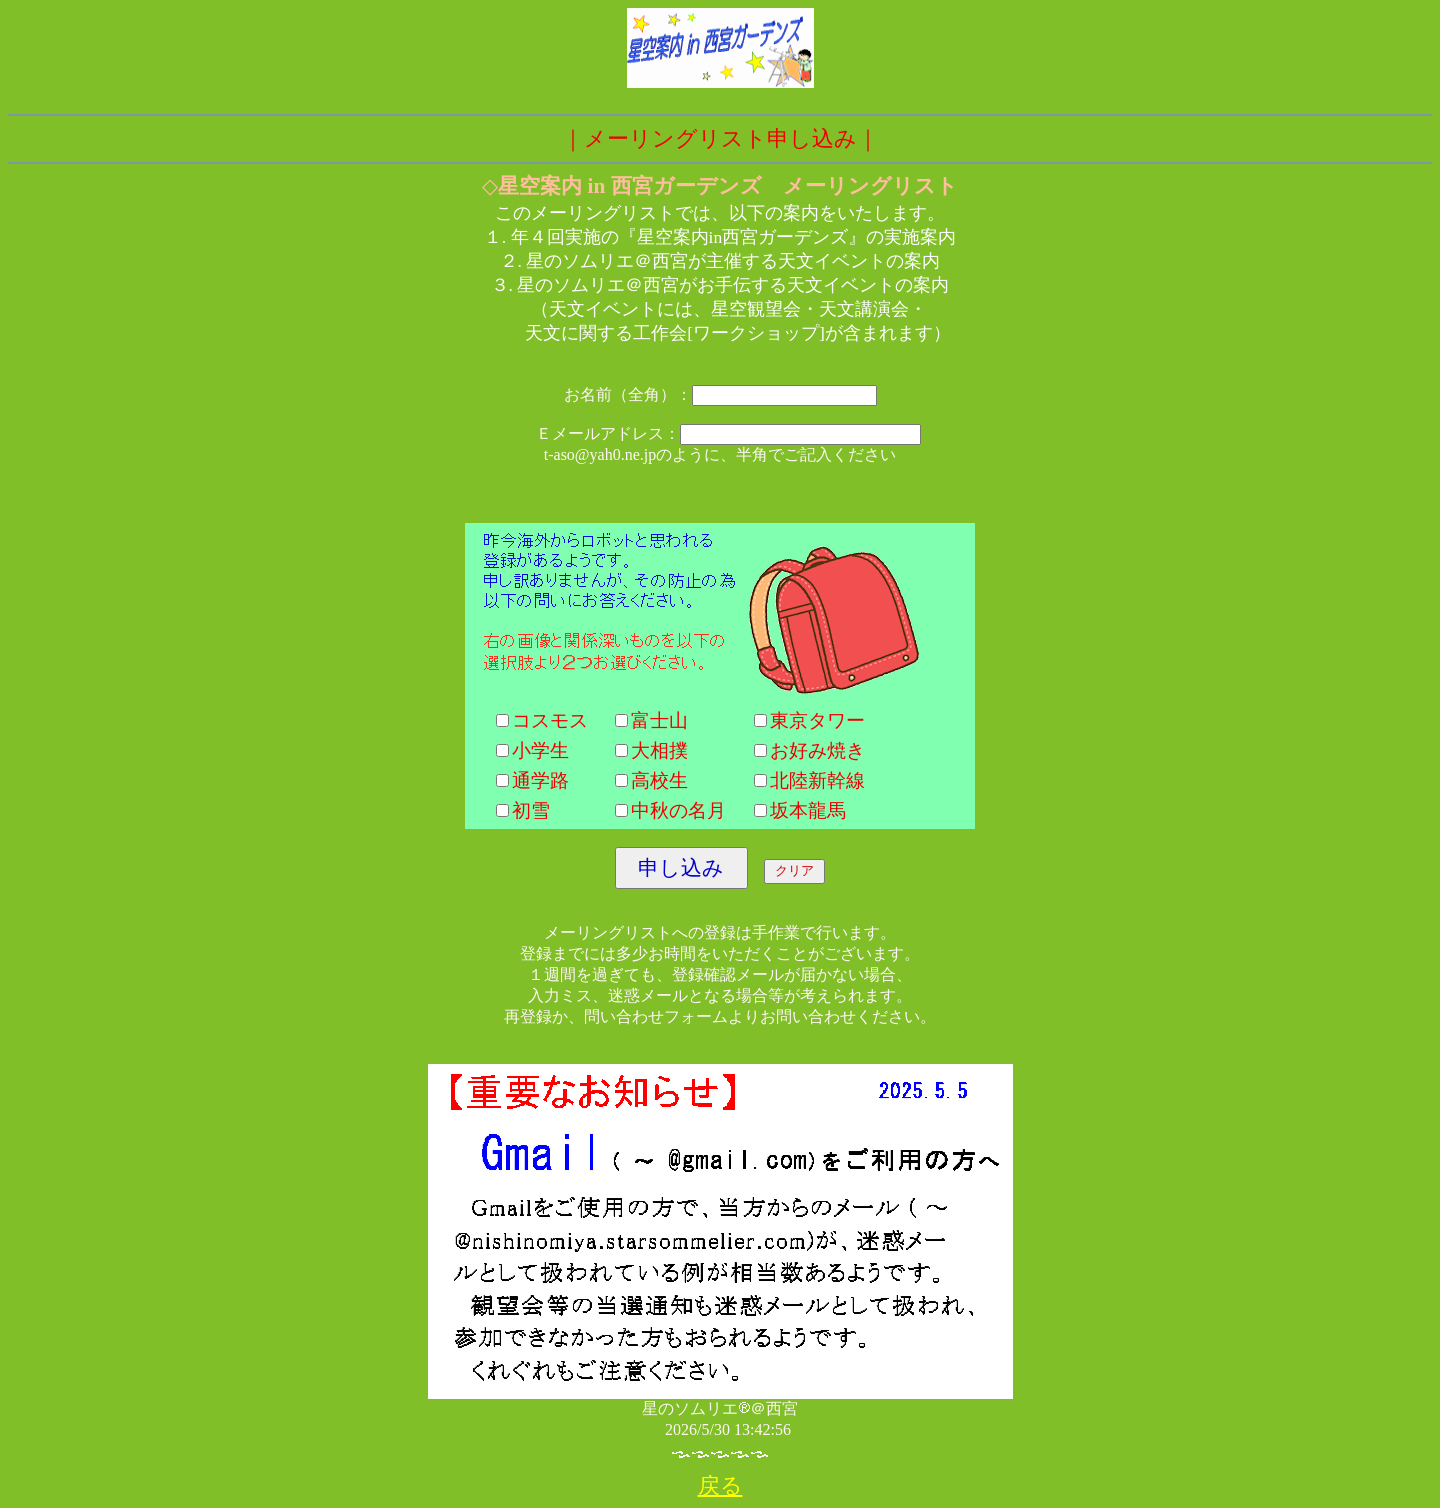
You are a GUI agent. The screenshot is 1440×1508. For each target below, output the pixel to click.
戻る (720, 1486)
